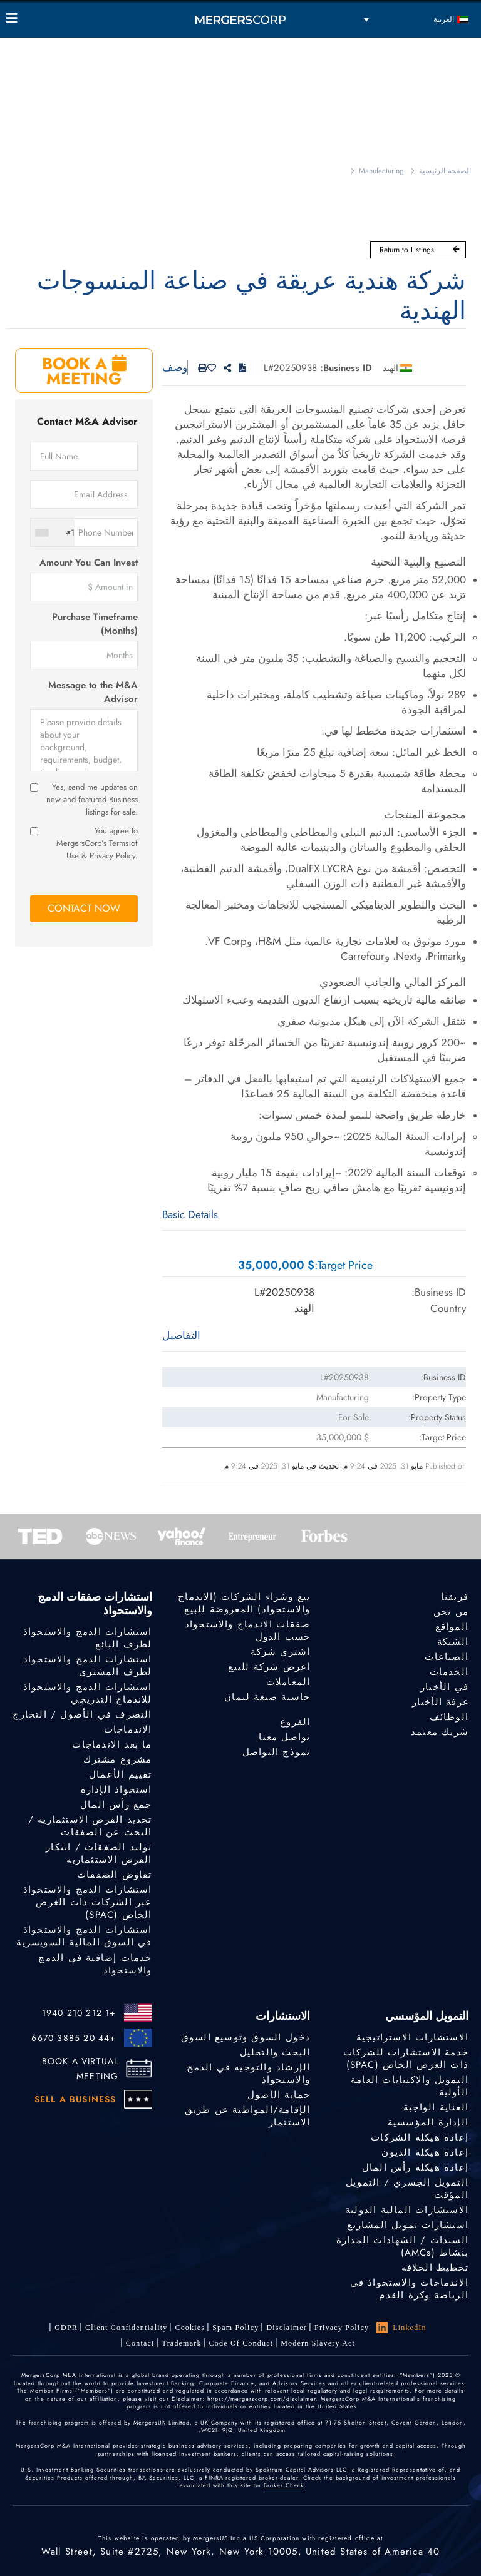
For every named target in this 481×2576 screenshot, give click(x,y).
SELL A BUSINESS (75, 2099)
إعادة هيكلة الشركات (419, 2137)
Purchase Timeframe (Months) (95, 624)
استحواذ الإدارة (116, 1789)
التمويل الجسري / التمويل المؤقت (407, 2188)
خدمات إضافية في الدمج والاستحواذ (95, 1969)
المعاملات (288, 1682)
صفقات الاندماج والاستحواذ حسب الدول (248, 1630)
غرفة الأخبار (440, 1702)
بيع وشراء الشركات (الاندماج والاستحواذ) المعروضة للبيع (244, 1603)
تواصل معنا (284, 1737)
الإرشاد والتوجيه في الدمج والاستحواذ (248, 2073)
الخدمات (449, 1672)
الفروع (295, 1722)
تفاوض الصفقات (114, 1874)
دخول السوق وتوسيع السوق (246, 2037)
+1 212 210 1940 (79, 2013)
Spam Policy (235, 2327)
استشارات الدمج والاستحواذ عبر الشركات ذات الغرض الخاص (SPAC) (87, 1904)
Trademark (182, 2343)
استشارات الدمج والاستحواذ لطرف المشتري (87, 1665)
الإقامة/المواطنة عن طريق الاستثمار (248, 2116)
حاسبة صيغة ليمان (267, 1697)
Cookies (190, 2327)
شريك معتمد (439, 1732)
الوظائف (449, 1717)
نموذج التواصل (276, 1752)
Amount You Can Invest (88, 562)
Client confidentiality (126, 2327)
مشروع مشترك (117, 1759)
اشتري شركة (280, 1652)
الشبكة (452, 1642)
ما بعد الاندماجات (112, 1744)
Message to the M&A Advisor (93, 692)
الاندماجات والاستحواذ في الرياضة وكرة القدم (409, 2290)
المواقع (451, 1627)
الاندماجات (128, 1729)
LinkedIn (401, 2327)
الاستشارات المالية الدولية (406, 2210)
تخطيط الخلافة (434, 2267)
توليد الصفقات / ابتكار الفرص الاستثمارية (99, 1853)
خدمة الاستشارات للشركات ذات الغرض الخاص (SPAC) (405, 2058)
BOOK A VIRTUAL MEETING (80, 2068)
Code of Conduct (241, 2343)
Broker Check (284, 2485)
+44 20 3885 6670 (73, 2038)
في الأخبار (444, 1687)
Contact (140, 2343)
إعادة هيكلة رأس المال (415, 2167)
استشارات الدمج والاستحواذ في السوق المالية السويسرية (84, 1939)
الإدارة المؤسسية (428, 2122)
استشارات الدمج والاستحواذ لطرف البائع (87, 1638)
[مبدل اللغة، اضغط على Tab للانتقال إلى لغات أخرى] (416, 19)
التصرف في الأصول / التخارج (82, 1714)
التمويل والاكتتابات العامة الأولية (409, 2086)
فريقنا (454, 1597)
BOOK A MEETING (84, 371)
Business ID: (346, 368)
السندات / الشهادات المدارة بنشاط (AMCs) (402, 2246)
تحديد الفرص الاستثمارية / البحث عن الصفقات (90, 1825)
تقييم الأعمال (120, 1774)
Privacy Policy (341, 2327)
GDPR (66, 2327)
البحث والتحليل (275, 2052)
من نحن (450, 1612)
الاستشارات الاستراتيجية (412, 2037)
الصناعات (446, 1657)
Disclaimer (286, 2327)
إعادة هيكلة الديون (424, 2152)
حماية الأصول (278, 2095)
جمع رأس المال (116, 1804)
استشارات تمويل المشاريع (407, 2225)
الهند (390, 368)
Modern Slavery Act (318, 2343)
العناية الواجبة (435, 2107)
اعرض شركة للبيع (269, 1667)
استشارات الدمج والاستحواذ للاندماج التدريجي (87, 1693)
